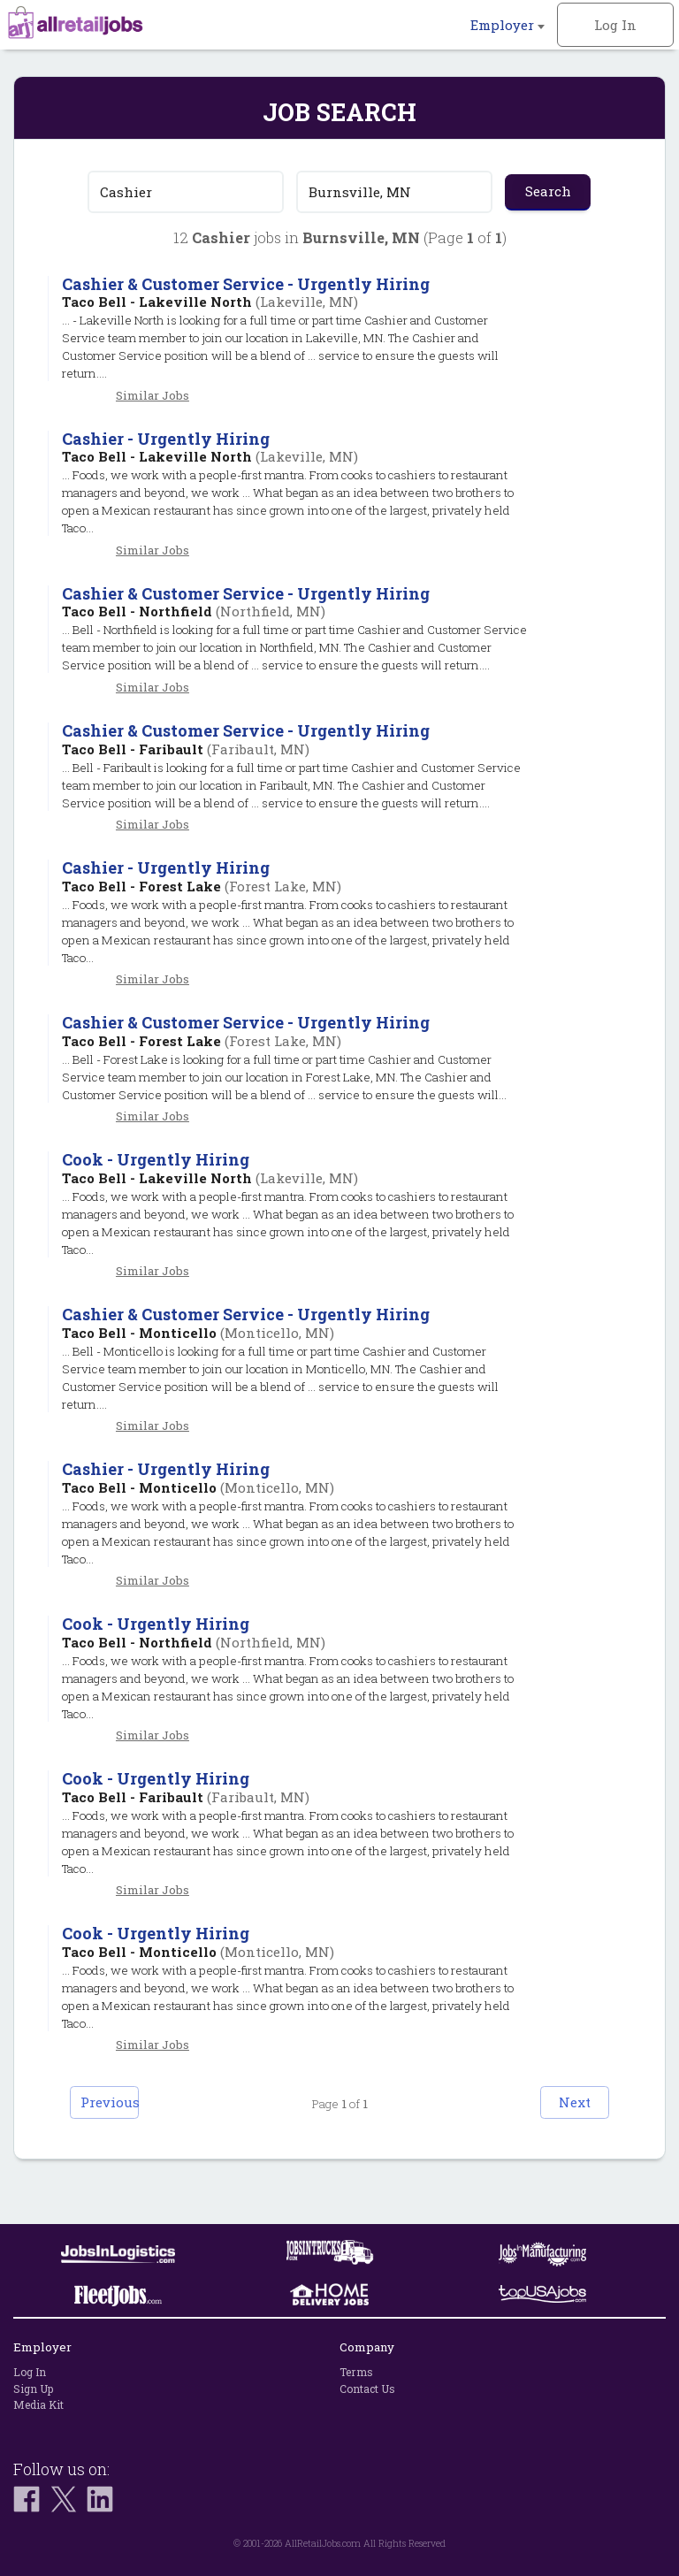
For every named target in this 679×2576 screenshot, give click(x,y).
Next (547, 2139)
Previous (133, 2139)
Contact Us (367, 2388)
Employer (507, 25)
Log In (615, 25)
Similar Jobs (152, 395)
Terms (356, 2372)
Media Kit (38, 2404)
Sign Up (33, 2388)
